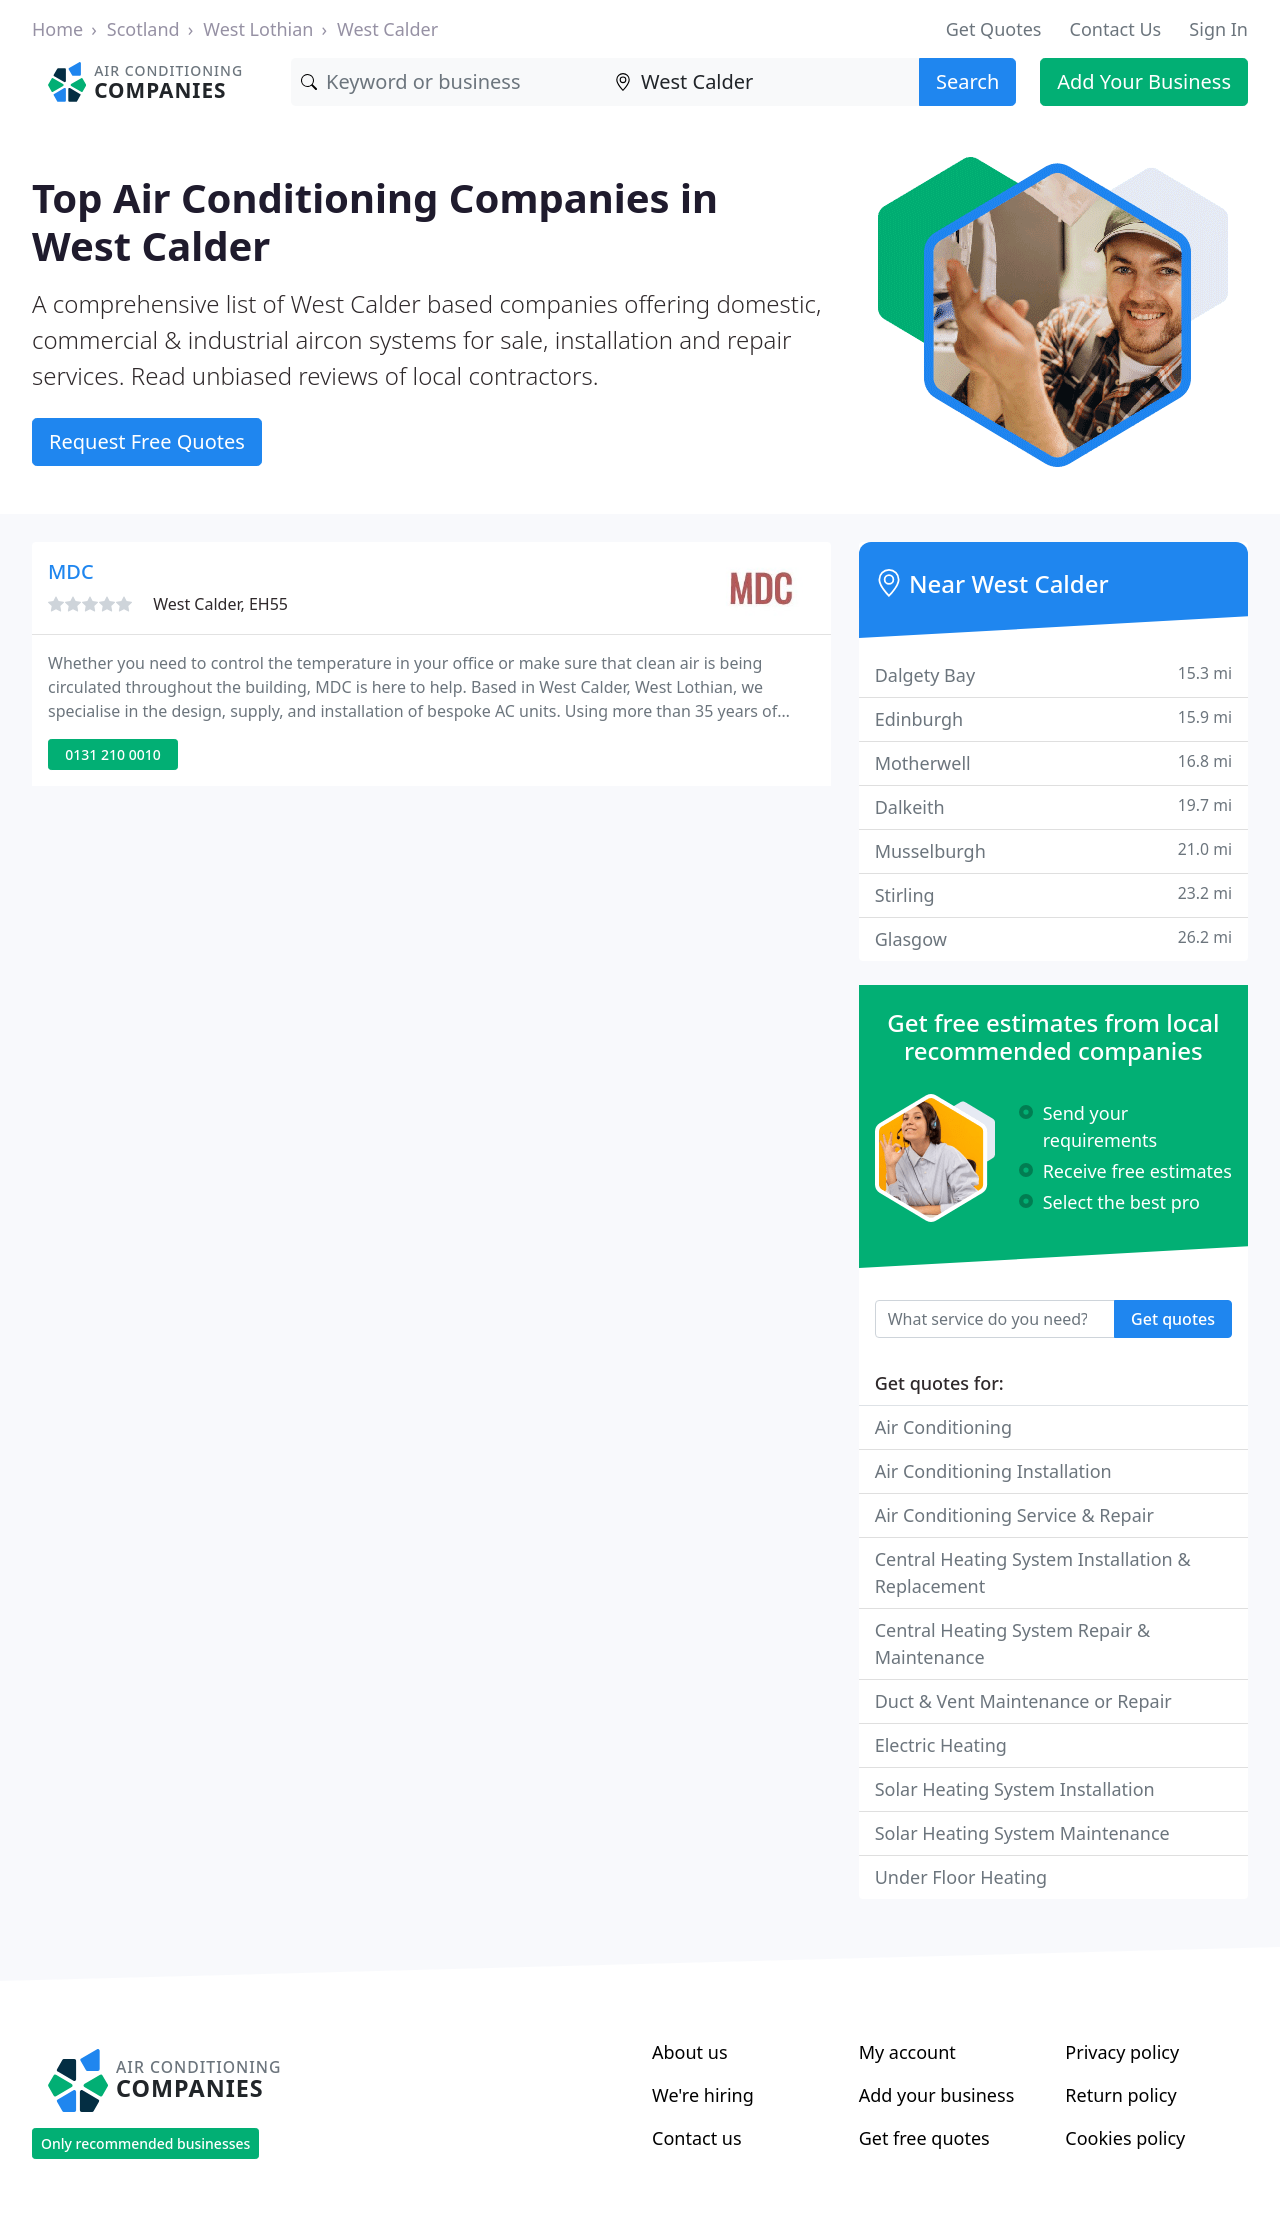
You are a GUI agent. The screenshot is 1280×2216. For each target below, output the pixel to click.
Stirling (1053, 894)
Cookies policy (1125, 2138)
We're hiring (703, 2095)
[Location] (762, 82)
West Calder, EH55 (220, 604)
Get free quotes (924, 2138)
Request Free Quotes (147, 441)
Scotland (143, 29)
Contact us (697, 2138)
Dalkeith (1053, 806)
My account (907, 2052)
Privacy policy (1122, 2052)
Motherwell (1053, 762)
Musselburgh (1053, 850)
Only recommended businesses (145, 2143)
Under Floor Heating (961, 1877)
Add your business (937, 2095)
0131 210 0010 (112, 754)
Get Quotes (994, 29)
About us (690, 2052)
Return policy (1120, 2095)
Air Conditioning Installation (993, 1471)
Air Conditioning (943, 1427)
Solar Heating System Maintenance (1022, 1833)
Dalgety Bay (1053, 674)
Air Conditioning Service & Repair (1014, 1515)
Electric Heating (941, 1745)
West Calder (387, 29)
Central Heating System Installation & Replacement (1033, 1572)
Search (967, 81)
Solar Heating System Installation (1015, 1789)
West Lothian (258, 29)
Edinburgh (1053, 718)
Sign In (1218, 29)
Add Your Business (1144, 81)
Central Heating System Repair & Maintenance (1013, 1643)
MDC (71, 571)
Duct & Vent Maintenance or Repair (1023, 1701)
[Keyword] (448, 82)
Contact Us (1116, 29)
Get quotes (1173, 1319)
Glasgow (1053, 938)
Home (57, 29)
